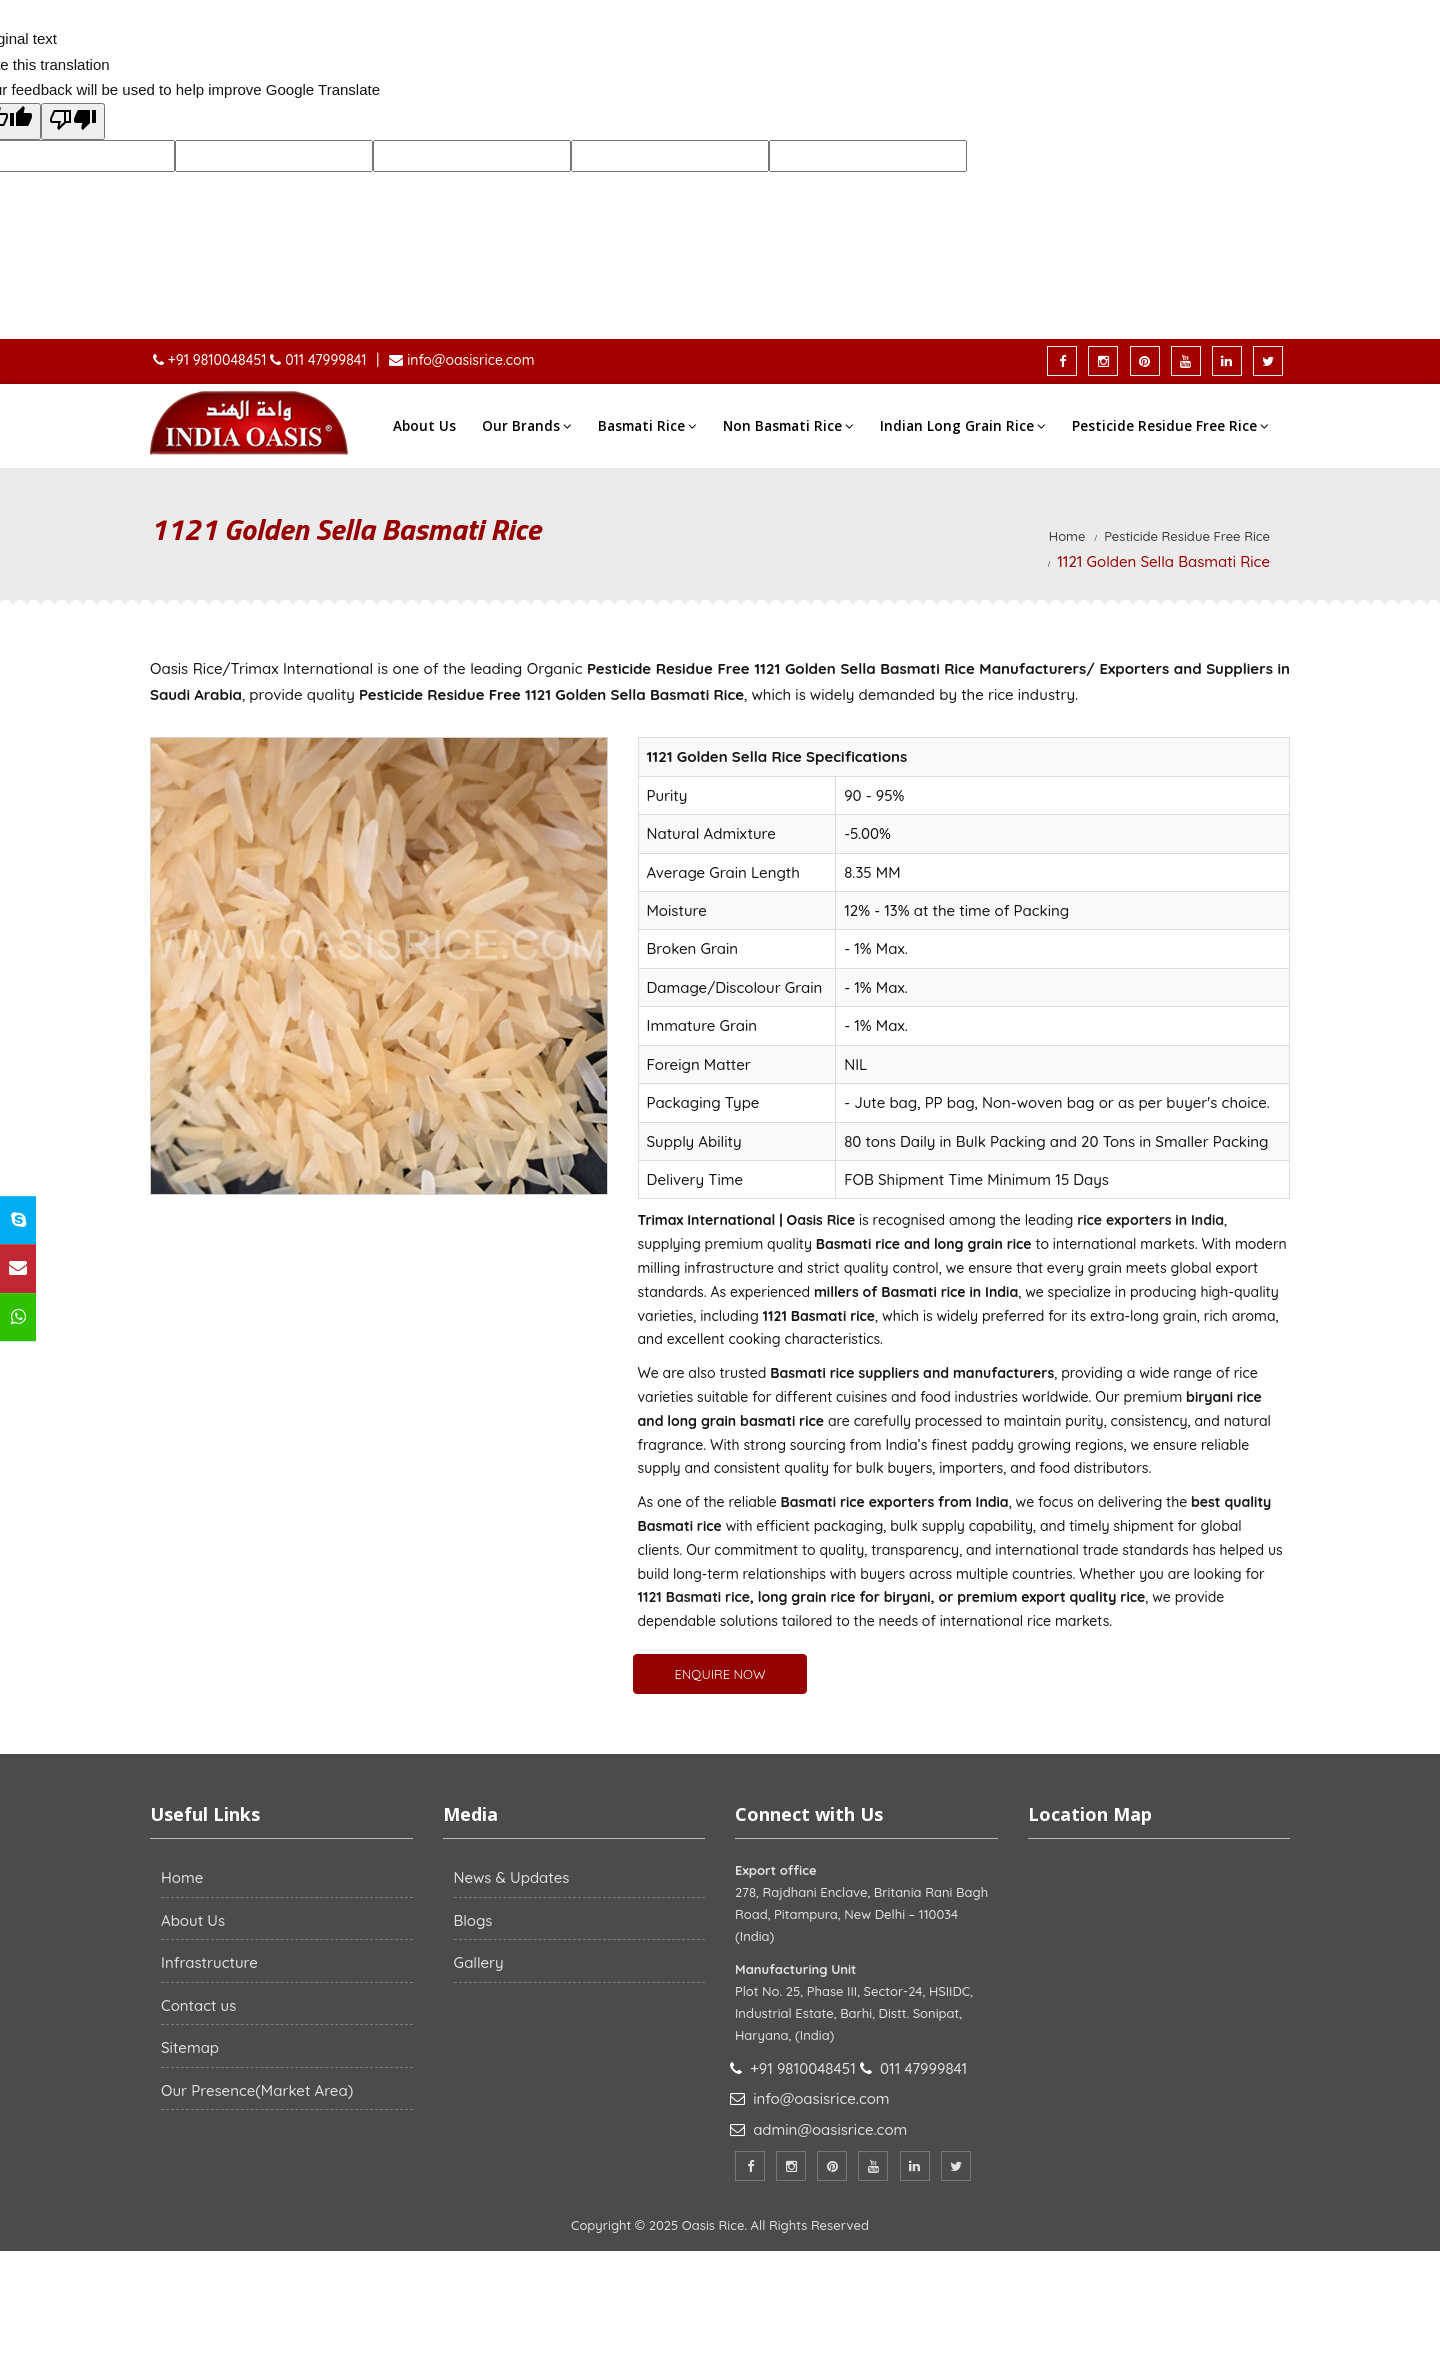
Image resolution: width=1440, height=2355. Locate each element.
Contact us (198, 2005)
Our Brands (527, 426)
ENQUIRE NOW (719, 1674)
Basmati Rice (647, 426)
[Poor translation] (73, 122)
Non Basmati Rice (788, 426)
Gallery (479, 1962)
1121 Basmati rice (694, 1597)
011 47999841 (325, 360)
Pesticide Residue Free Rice (1170, 426)
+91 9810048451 (219, 360)
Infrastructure (209, 1962)
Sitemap (190, 2047)
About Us (424, 426)
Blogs (473, 1920)
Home (1067, 536)
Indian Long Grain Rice (963, 426)
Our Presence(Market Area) (257, 2090)
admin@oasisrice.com (830, 2129)
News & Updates (512, 1877)
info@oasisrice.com (468, 360)
